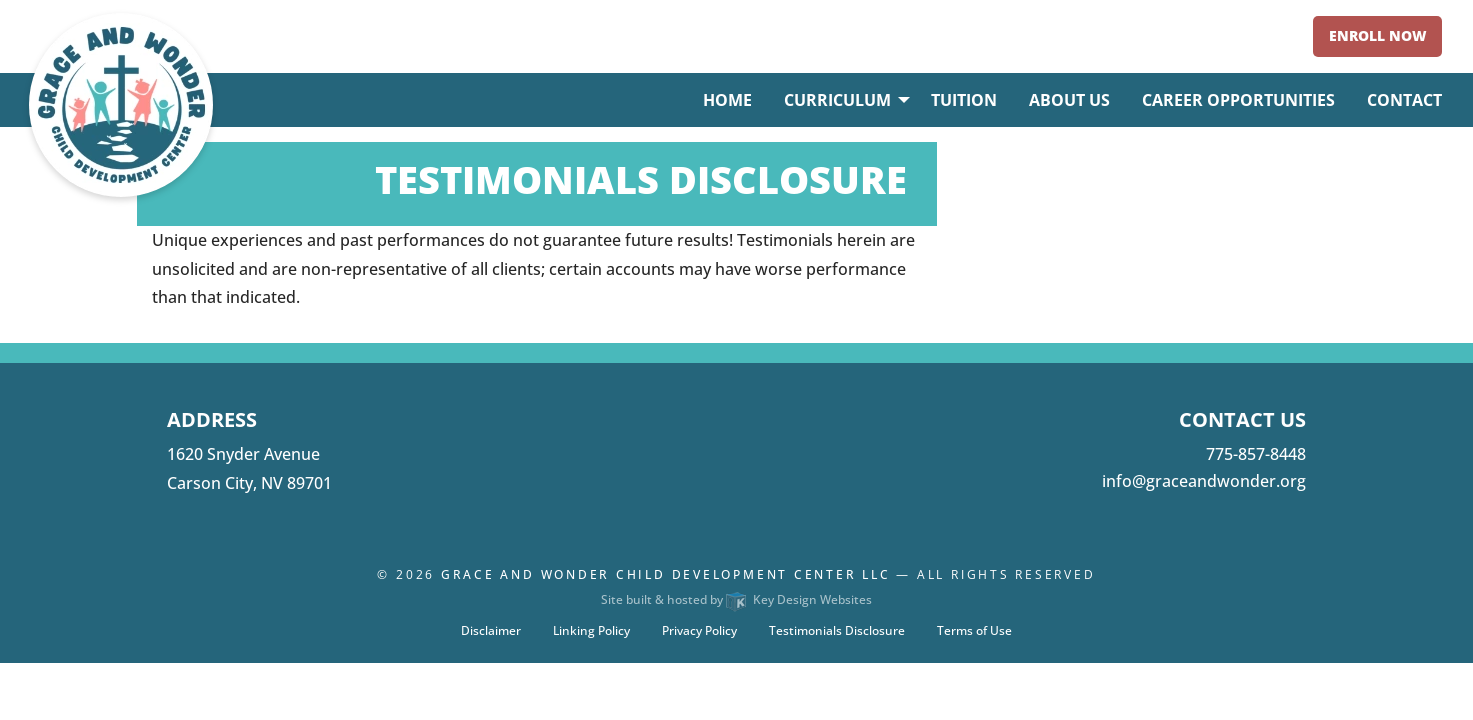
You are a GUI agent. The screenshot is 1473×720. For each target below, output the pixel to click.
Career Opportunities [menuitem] (1238, 100)
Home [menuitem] (727, 100)
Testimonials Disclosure (837, 630)
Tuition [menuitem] (964, 100)
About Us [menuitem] (1069, 100)
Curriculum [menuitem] (837, 100)
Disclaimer (491, 630)
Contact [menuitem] (1404, 100)
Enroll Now (1378, 35)
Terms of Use (974, 630)
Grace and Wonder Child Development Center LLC (666, 574)
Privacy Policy (699, 630)
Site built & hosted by (736, 599)
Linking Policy (591, 630)
